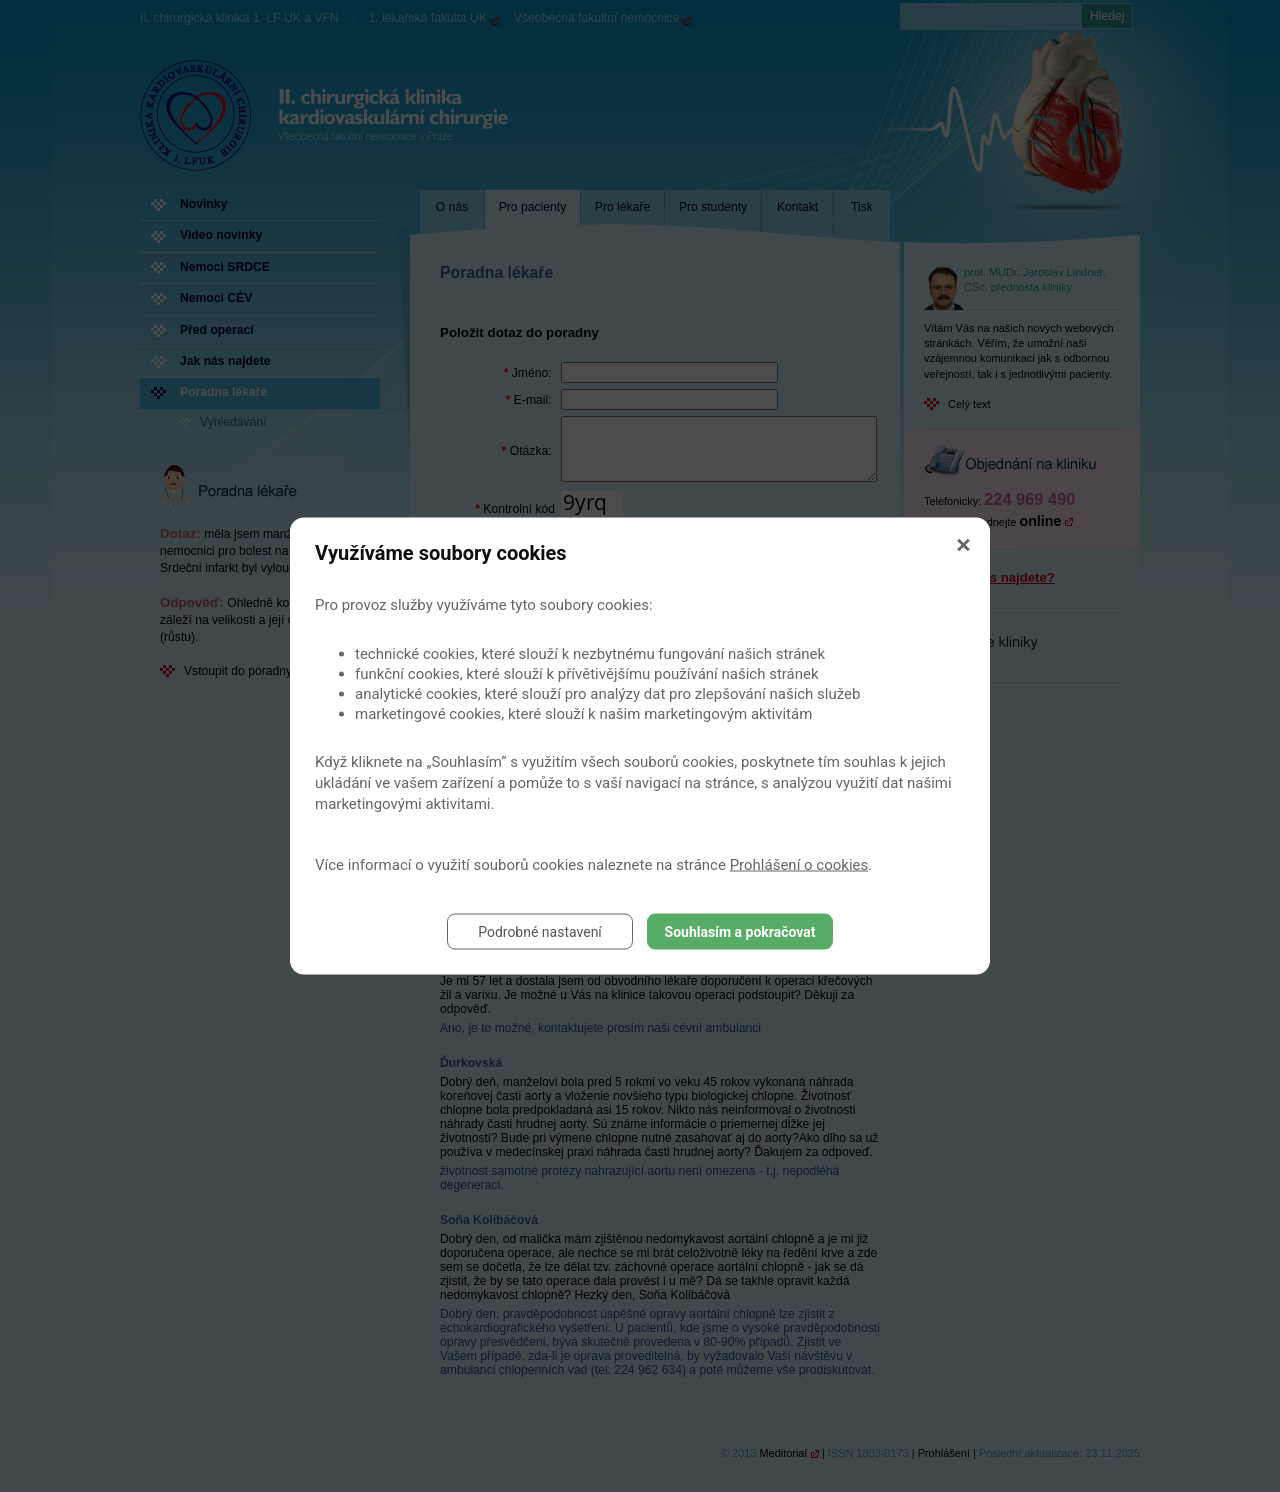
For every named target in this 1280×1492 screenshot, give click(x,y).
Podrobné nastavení (540, 932)
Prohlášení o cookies (799, 865)
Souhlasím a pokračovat (740, 932)
